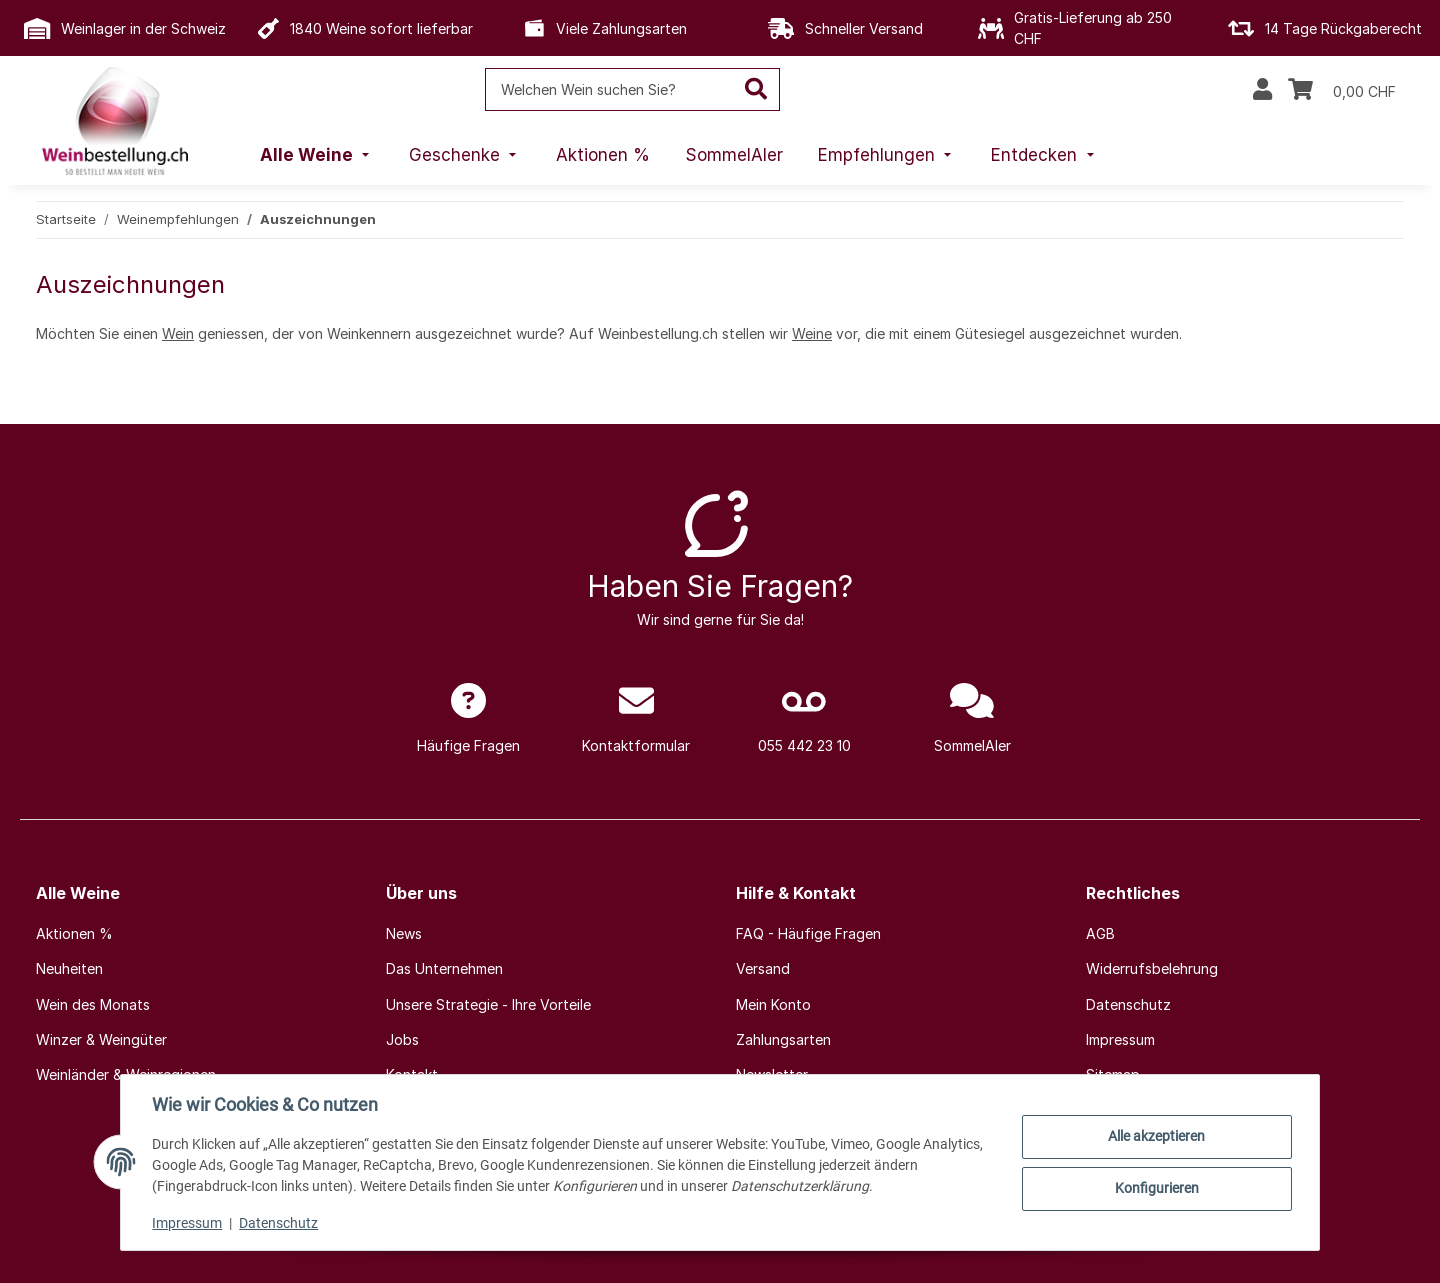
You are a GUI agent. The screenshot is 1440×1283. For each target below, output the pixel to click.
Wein (178, 333)
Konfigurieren (1156, 1188)
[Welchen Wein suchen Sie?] (609, 89)
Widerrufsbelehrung (1152, 968)
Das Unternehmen (444, 968)
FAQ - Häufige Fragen (808, 933)
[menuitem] (317, 156)
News (404, 933)
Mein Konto (773, 1004)
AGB (1100, 933)
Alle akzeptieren (1156, 1136)
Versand (763, 968)
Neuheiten (69, 968)
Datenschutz (279, 1223)
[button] (1262, 90)
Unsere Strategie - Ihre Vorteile (488, 1004)
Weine (812, 333)
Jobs (402, 1039)
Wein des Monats (93, 1004)
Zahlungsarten (783, 1039)
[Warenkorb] (1342, 90)
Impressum (188, 1223)
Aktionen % (74, 933)
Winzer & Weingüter (101, 1039)
